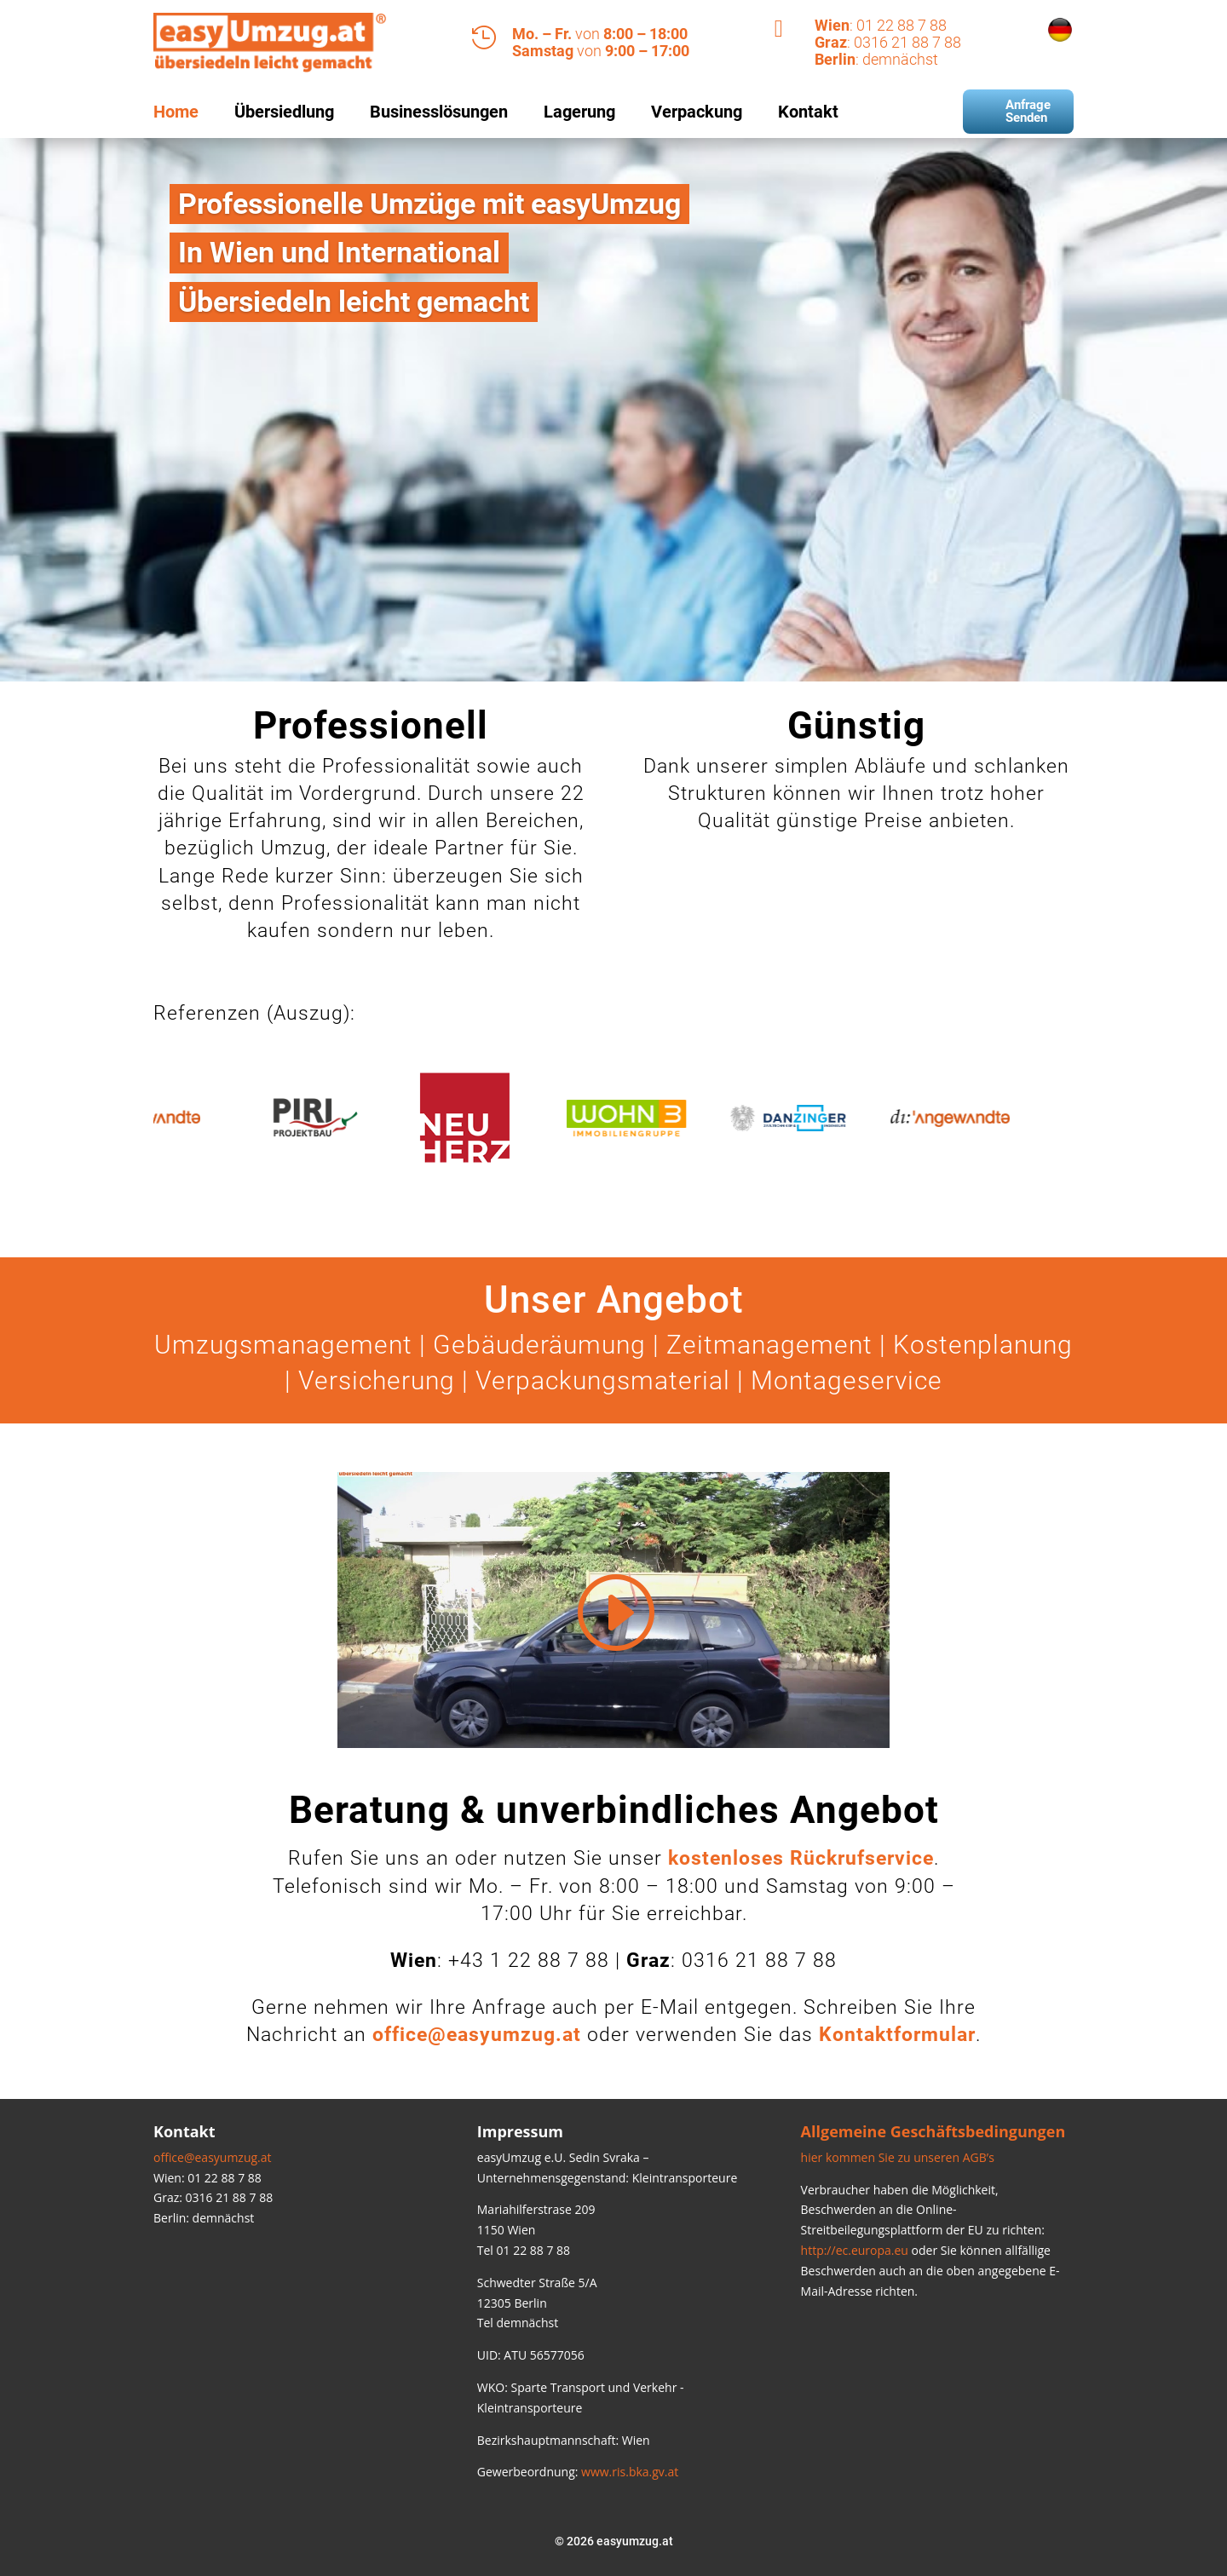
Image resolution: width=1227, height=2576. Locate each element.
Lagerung (579, 112)
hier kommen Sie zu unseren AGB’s (897, 2157)
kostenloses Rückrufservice (801, 1858)
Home (176, 112)
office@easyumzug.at (212, 2157)
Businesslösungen (439, 112)
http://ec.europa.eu (854, 2250)
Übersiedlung (284, 112)
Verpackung (696, 112)
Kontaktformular (897, 2034)
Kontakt (808, 112)
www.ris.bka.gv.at (629, 2472)
